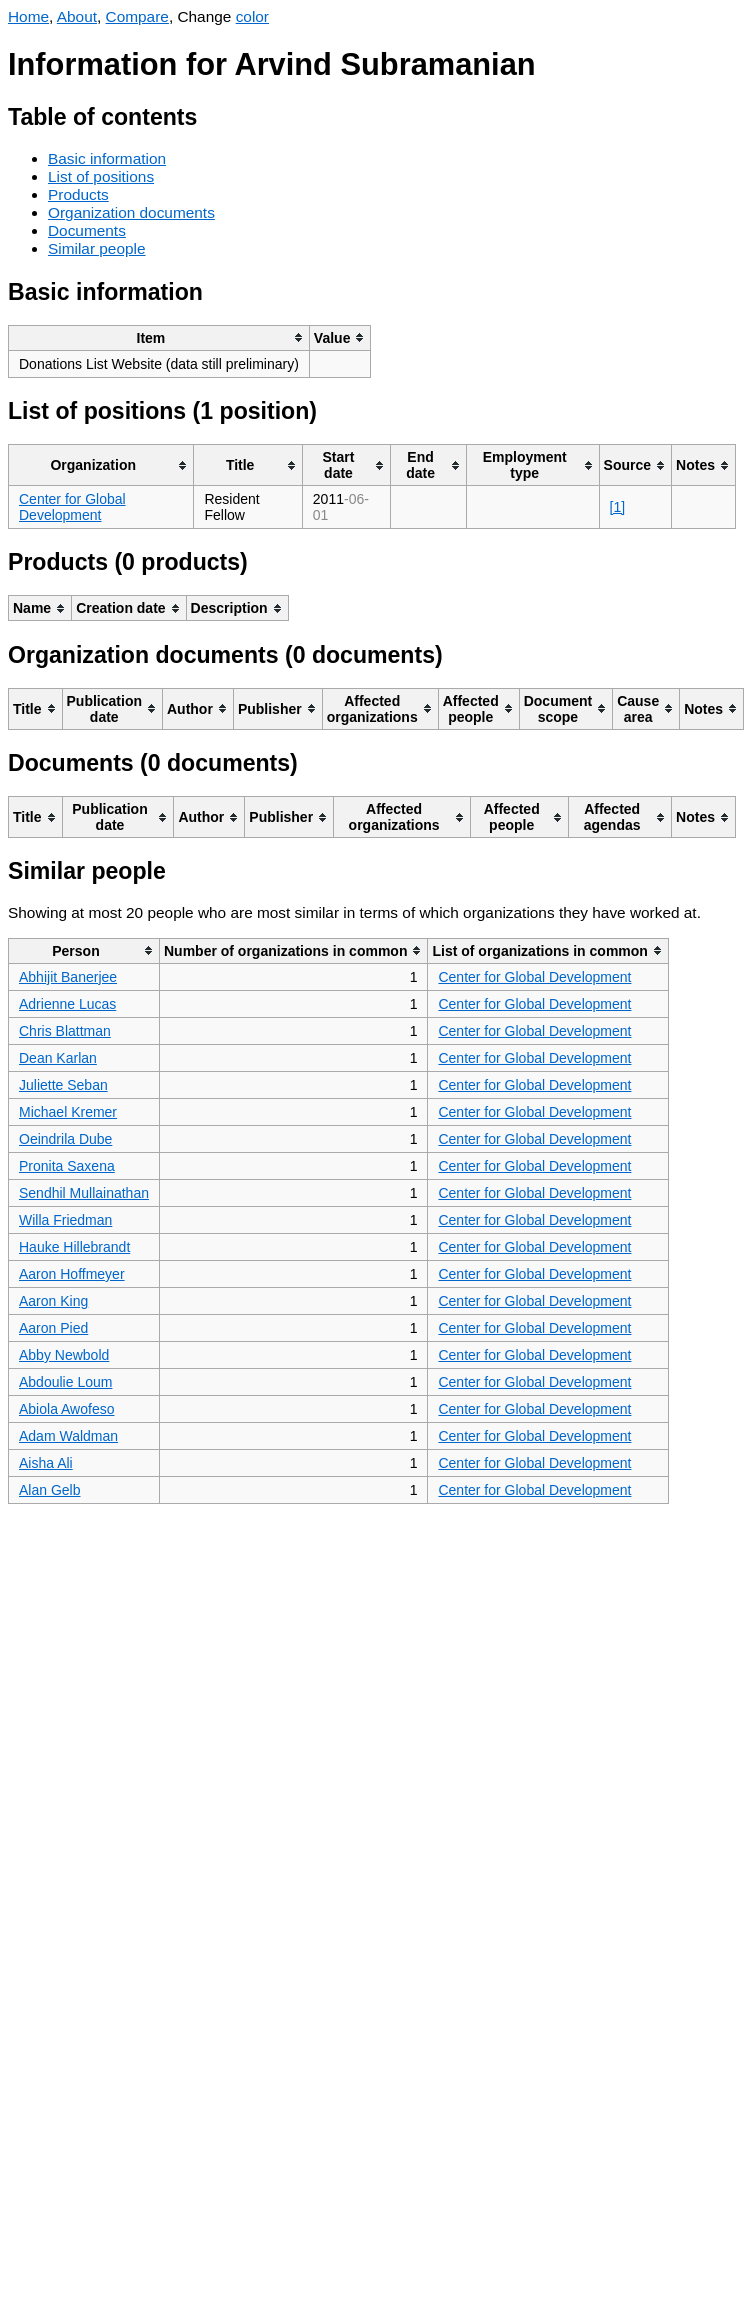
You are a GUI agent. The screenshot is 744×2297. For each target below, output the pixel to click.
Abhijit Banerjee (68, 977)
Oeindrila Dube (65, 1139)
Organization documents (131, 212)
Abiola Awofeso (66, 1409)
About (77, 16)
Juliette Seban (63, 1085)
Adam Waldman (68, 1436)
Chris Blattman (65, 1031)
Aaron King (53, 1301)
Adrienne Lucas (67, 1004)
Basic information (107, 158)
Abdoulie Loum (65, 1382)
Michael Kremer (68, 1112)
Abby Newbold (64, 1355)
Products (78, 194)
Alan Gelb (49, 1490)
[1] (618, 507)
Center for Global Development (72, 507)
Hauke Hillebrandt (74, 1247)
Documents (87, 230)
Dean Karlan (58, 1058)
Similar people (97, 248)
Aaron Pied (53, 1328)
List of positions (101, 176)
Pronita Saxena (67, 1166)
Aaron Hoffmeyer (72, 1274)
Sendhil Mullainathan (84, 1193)
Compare (137, 16)
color (252, 16)
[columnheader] (159, 337)
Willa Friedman (65, 1220)
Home (28, 16)
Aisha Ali (46, 1463)
